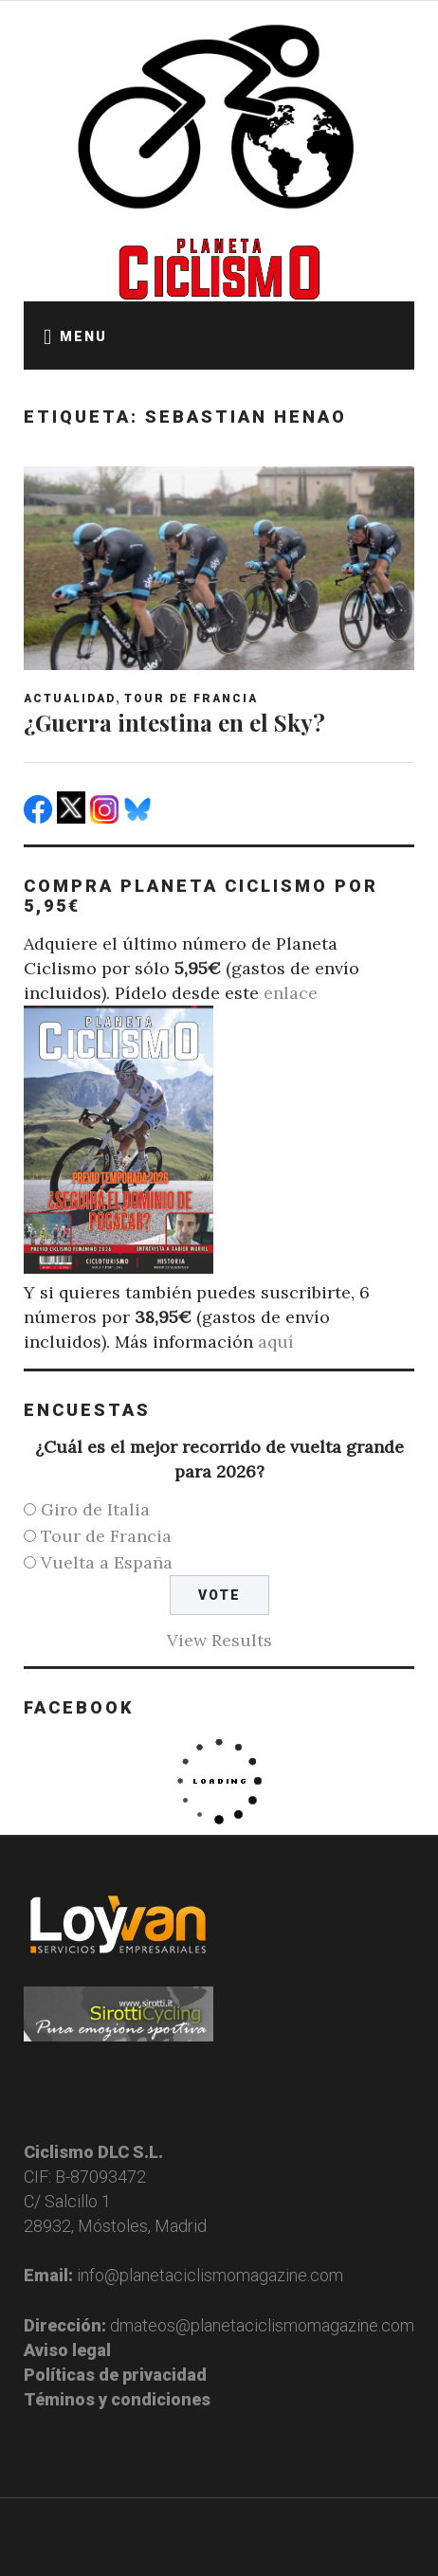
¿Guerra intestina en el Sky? (174, 722)
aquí (276, 1341)
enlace (291, 993)
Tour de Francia (191, 698)
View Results (219, 1640)
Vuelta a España (107, 1562)
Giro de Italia (95, 1509)
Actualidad (70, 698)
